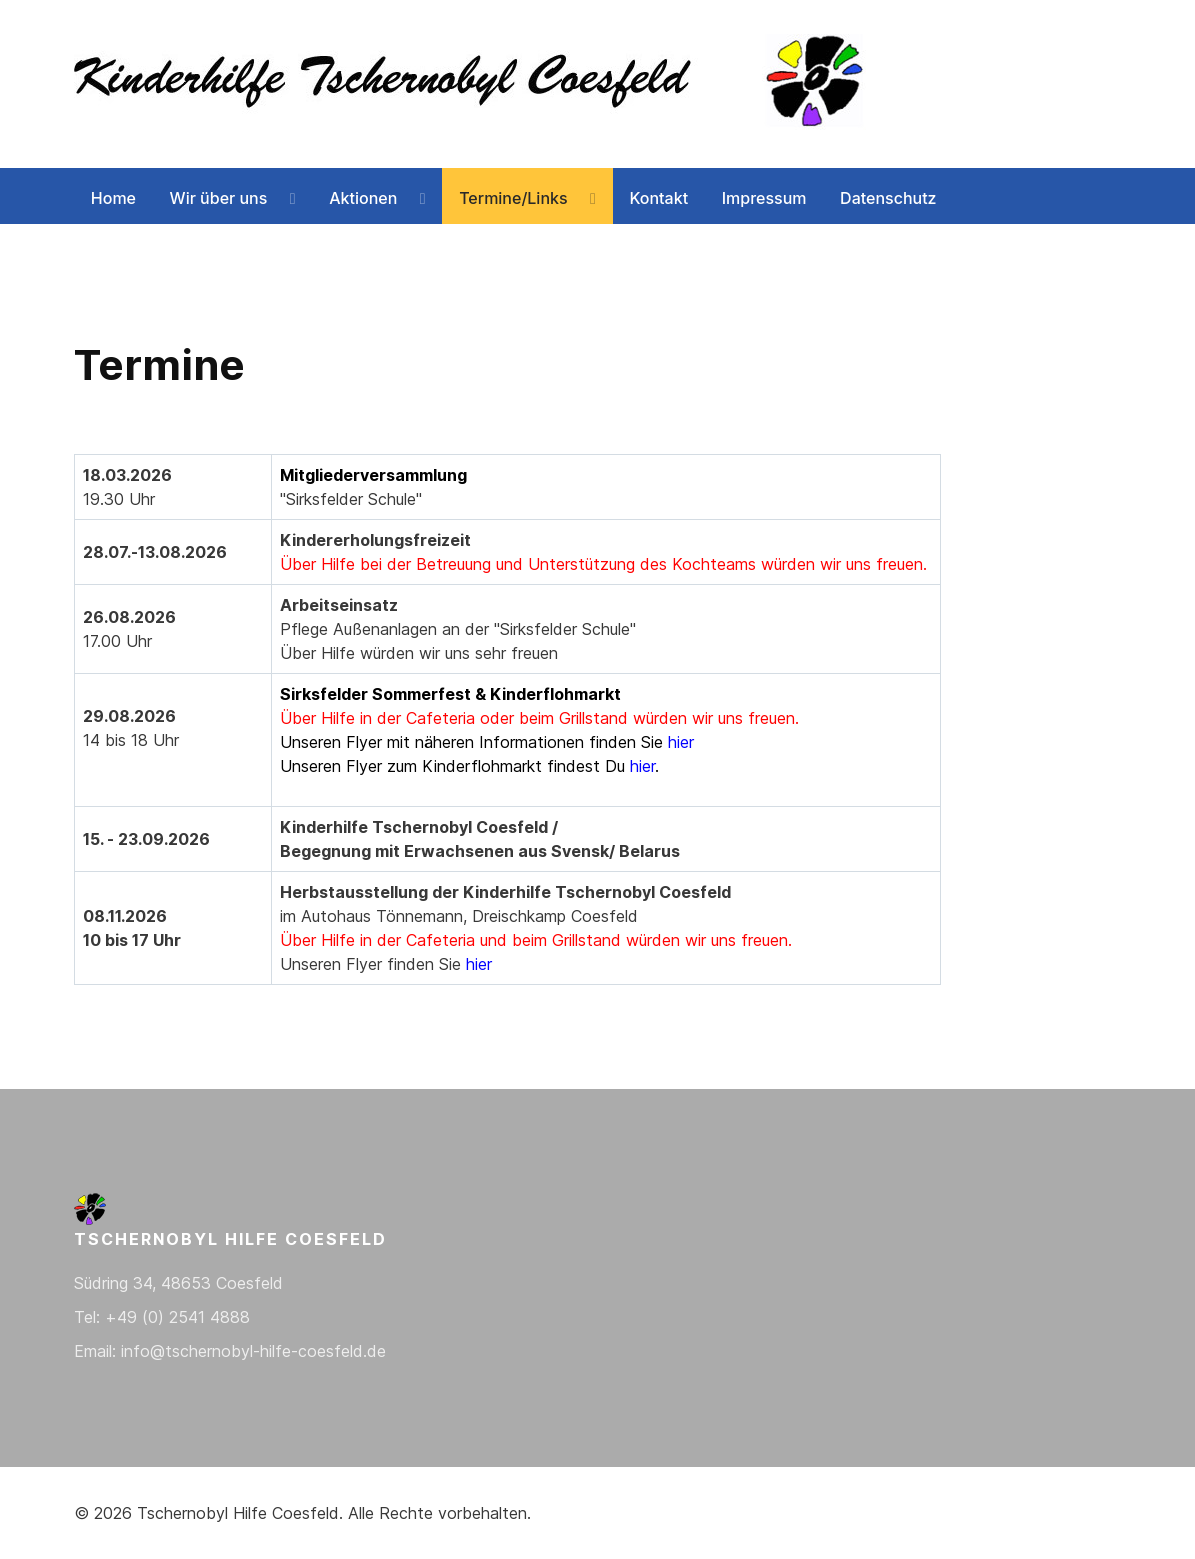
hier (681, 742)
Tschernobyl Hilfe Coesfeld (238, 1513)
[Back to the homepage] (474, 84)
